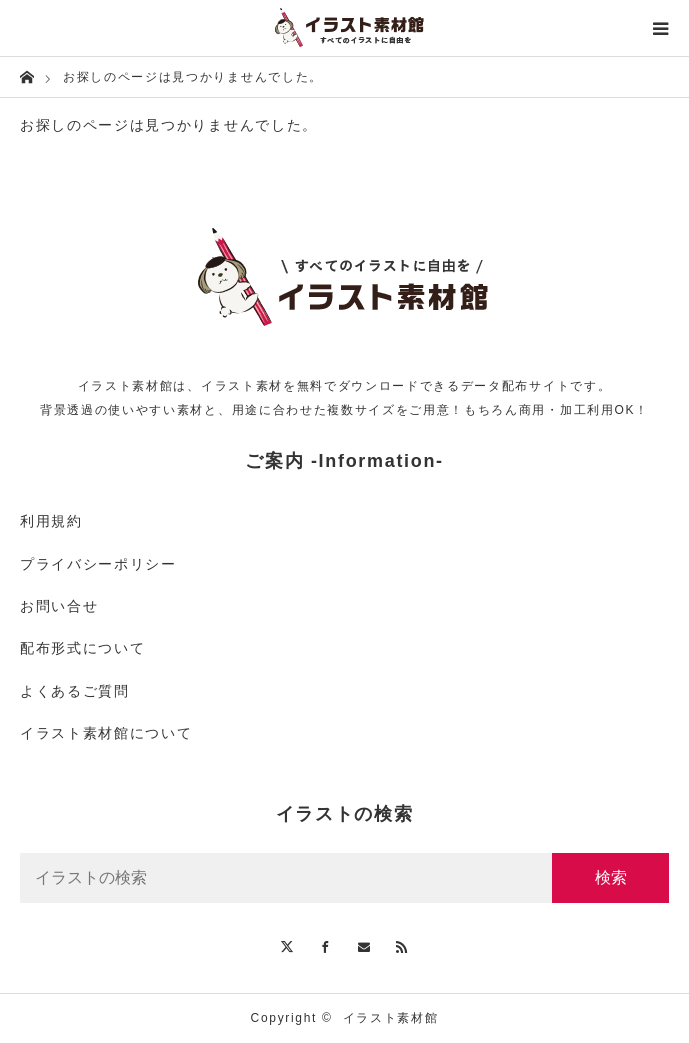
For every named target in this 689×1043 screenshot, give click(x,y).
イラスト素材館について (106, 733)
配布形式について (82, 648)
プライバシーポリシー (98, 564)
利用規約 (51, 521)
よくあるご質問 (75, 691)
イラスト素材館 (391, 1018)
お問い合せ (59, 606)
